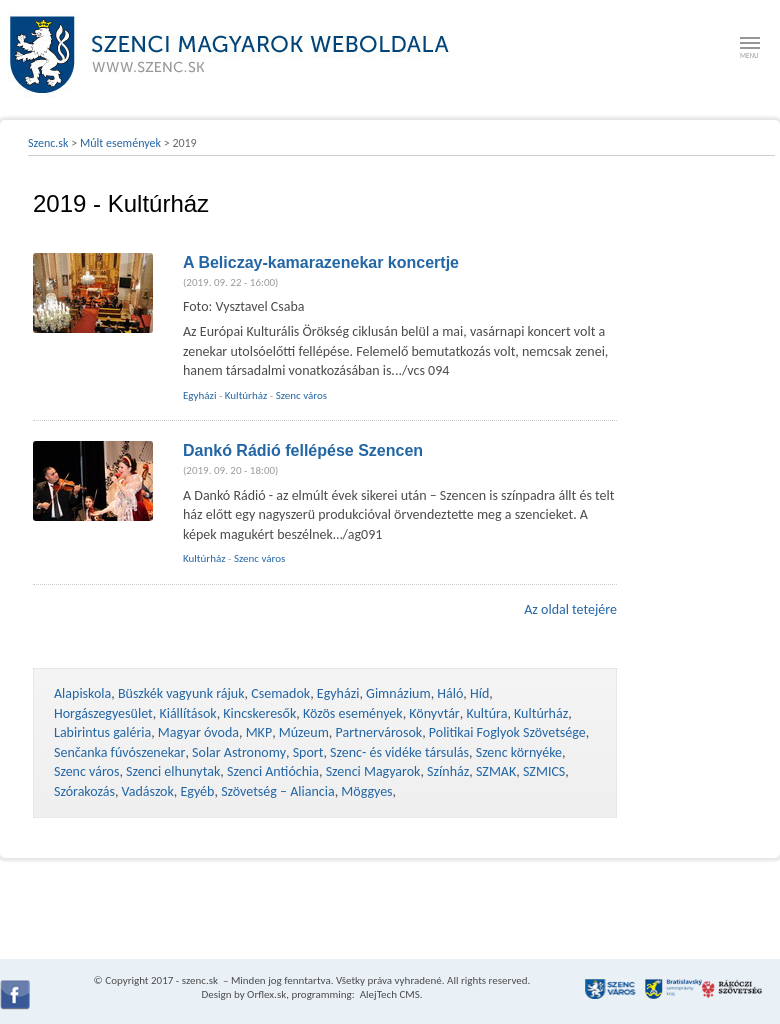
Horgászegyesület (103, 713)
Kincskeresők (259, 713)
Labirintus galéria (102, 732)
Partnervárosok (379, 732)
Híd (479, 693)
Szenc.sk (48, 143)
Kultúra (486, 713)
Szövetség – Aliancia (278, 791)
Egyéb (198, 791)
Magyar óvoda (198, 732)
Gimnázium (398, 693)
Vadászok (148, 791)
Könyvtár (434, 713)
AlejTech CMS (388, 994)
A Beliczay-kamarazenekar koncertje (321, 262)
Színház (448, 771)
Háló (450, 693)
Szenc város (301, 395)
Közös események (353, 713)
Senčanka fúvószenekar (119, 752)
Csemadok (280, 693)
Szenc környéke (519, 752)
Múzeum (304, 732)
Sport (308, 752)
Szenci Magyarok (373, 771)
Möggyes (366, 791)
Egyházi (199, 395)
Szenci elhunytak (173, 771)
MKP (259, 732)
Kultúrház (246, 395)
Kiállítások (187, 713)
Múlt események (120, 143)
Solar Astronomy (239, 752)
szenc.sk (200, 980)
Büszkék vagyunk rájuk (181, 693)
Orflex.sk (266, 994)
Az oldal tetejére (570, 609)
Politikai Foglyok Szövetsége (507, 732)
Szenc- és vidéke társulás (399, 752)
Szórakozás (84, 791)
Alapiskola (82, 693)
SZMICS (544, 771)
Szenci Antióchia (273, 771)
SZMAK (496, 771)
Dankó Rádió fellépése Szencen (303, 450)
